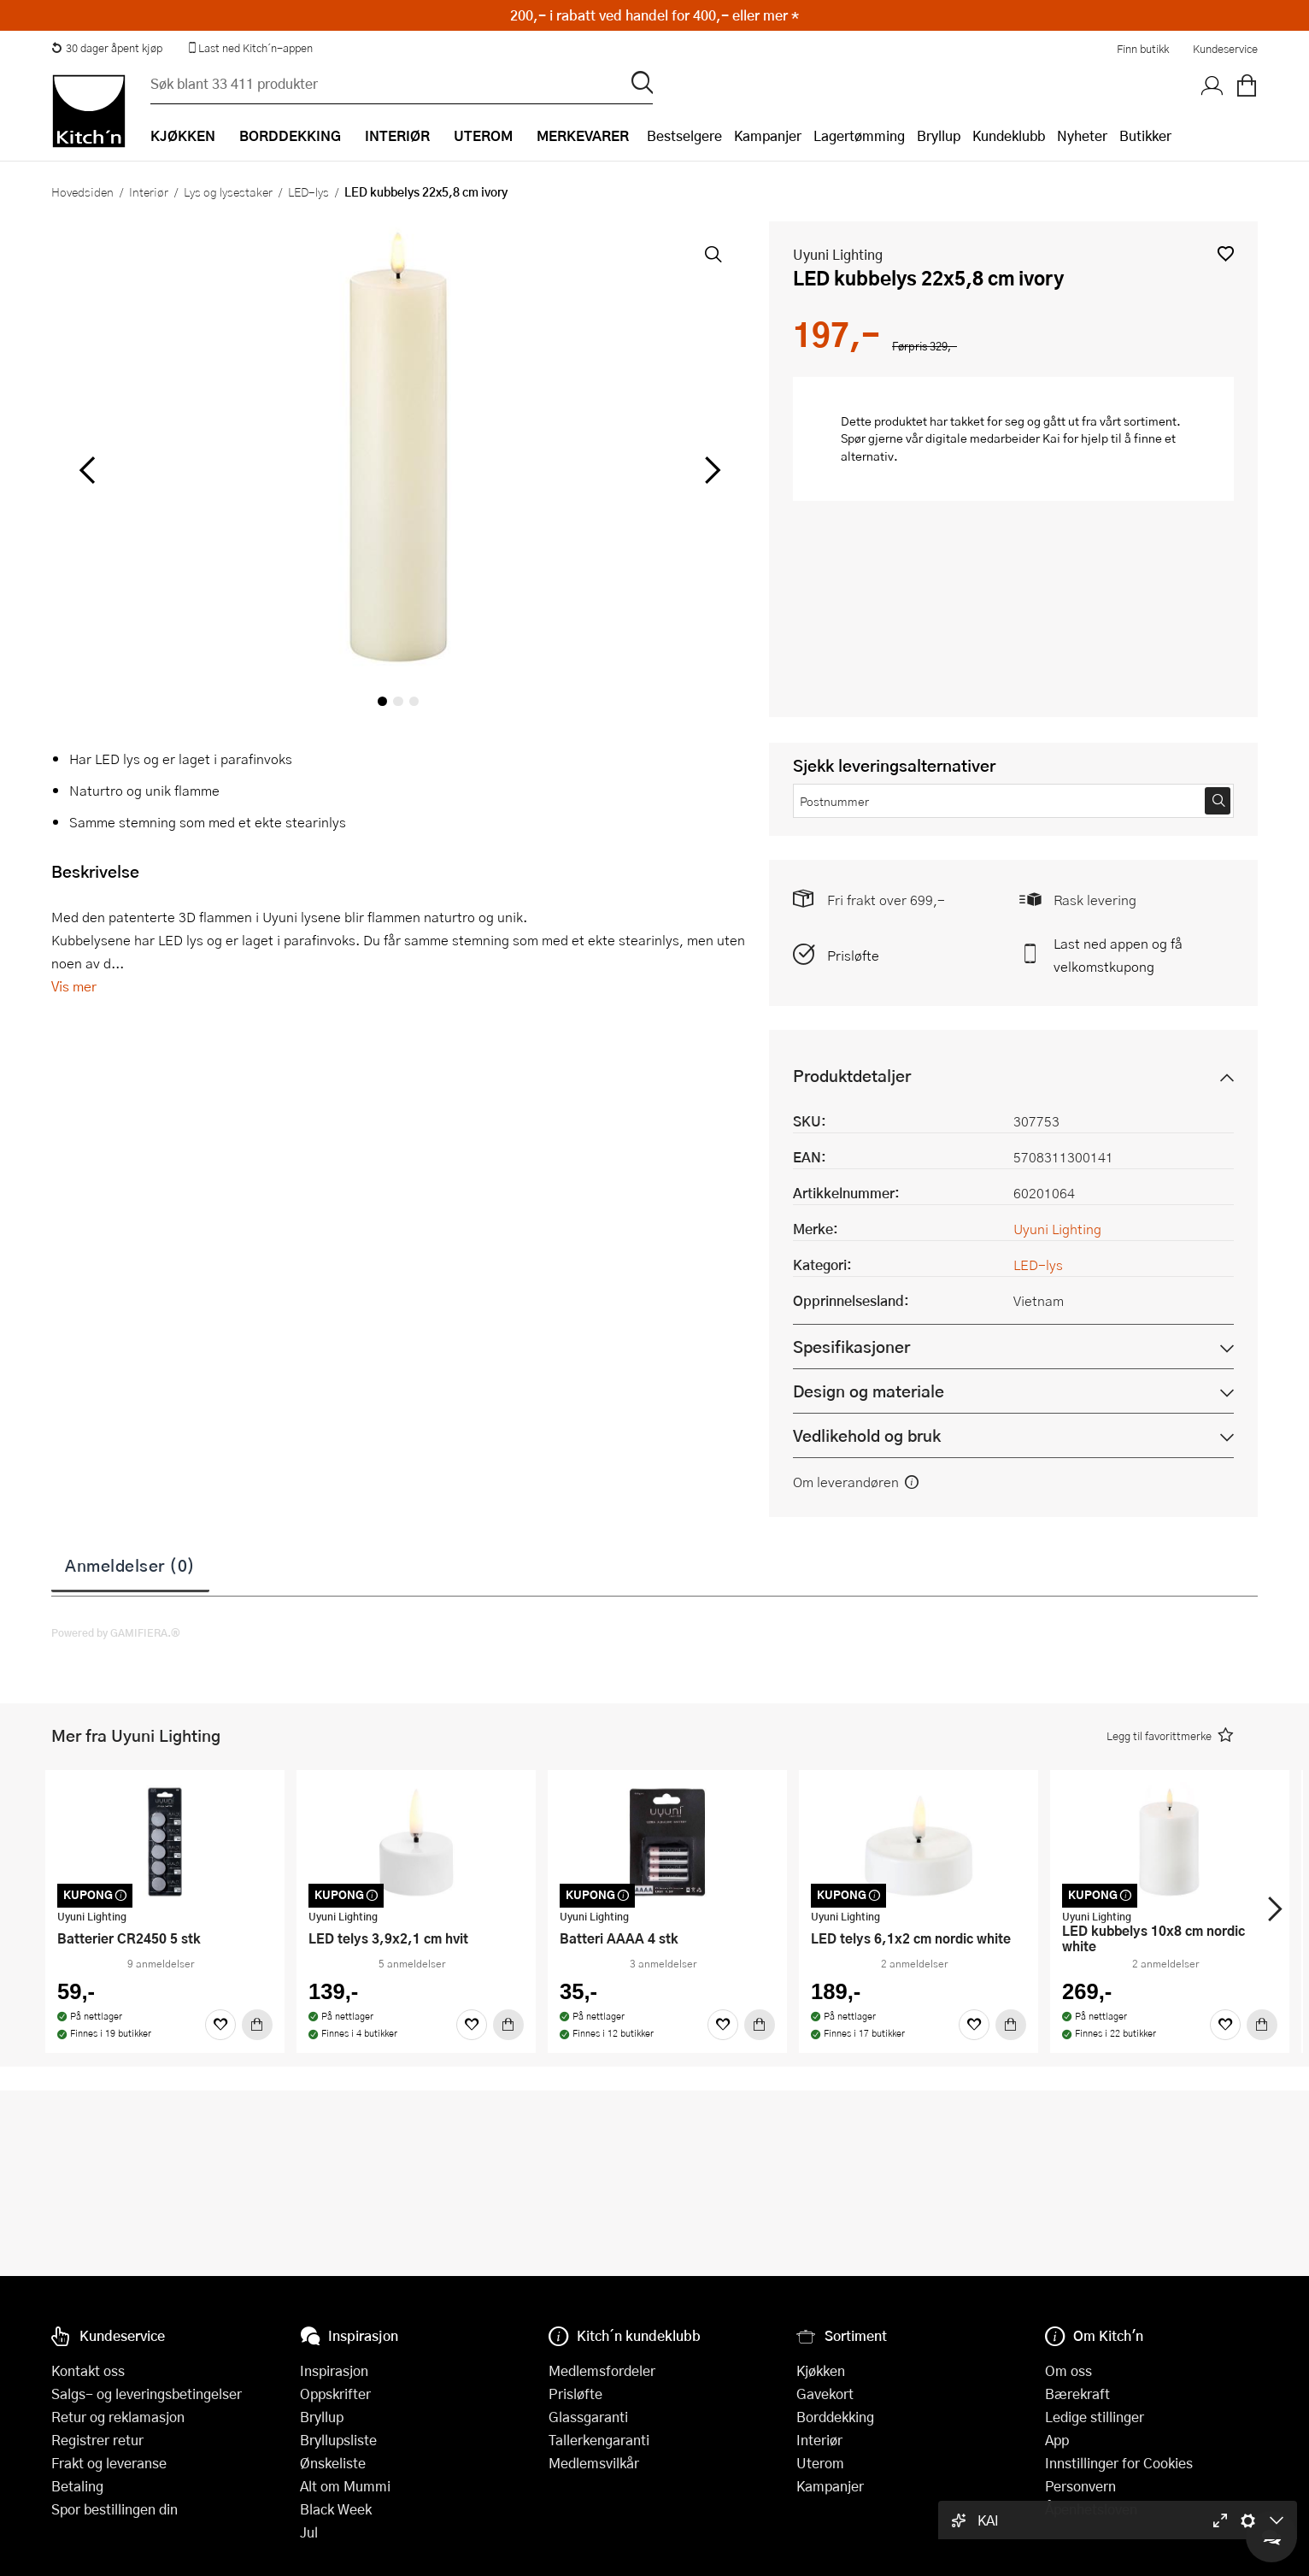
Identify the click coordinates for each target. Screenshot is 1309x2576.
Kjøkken (820, 2370)
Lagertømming (859, 135)
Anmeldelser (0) (130, 1565)
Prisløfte (853, 955)
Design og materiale (868, 1391)
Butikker (1145, 135)
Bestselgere (684, 135)
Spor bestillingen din (114, 2509)
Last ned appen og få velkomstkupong (1118, 954)
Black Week (336, 2509)
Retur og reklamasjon (118, 2416)
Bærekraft (1077, 2393)
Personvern (1080, 2486)
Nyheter (1082, 135)
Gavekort (825, 2393)
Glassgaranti (588, 2416)
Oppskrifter (335, 2393)
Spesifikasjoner (851, 1346)
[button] (1226, 253)
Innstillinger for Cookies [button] (1119, 2463)
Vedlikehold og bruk (867, 1435)
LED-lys (308, 191)
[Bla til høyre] (709, 470)
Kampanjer (767, 135)
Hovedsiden (82, 191)
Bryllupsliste (338, 2440)
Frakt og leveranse (109, 2463)
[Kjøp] (257, 2024)
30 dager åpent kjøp (106, 48)
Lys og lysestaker (228, 191)
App (1057, 2440)
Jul (309, 2532)
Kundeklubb (1008, 135)
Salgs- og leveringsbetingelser (146, 2393)
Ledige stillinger (1094, 2416)
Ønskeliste (333, 2463)
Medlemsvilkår (594, 2463)
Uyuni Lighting (838, 254)
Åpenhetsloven (1091, 2509)
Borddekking (835, 2416)
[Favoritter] (220, 2024)
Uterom (820, 2463)
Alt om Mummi (345, 2486)
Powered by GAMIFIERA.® (115, 1632)
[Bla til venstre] (86, 470)
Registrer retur (97, 2440)
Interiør (148, 191)
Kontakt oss (88, 2370)
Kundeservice (1225, 48)
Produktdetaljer (852, 1075)
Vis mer (74, 986)
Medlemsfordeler (602, 2370)
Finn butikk (1143, 48)
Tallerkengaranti (599, 2440)
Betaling (77, 2486)
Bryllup (938, 135)
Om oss (1068, 2370)
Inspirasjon (334, 2370)
